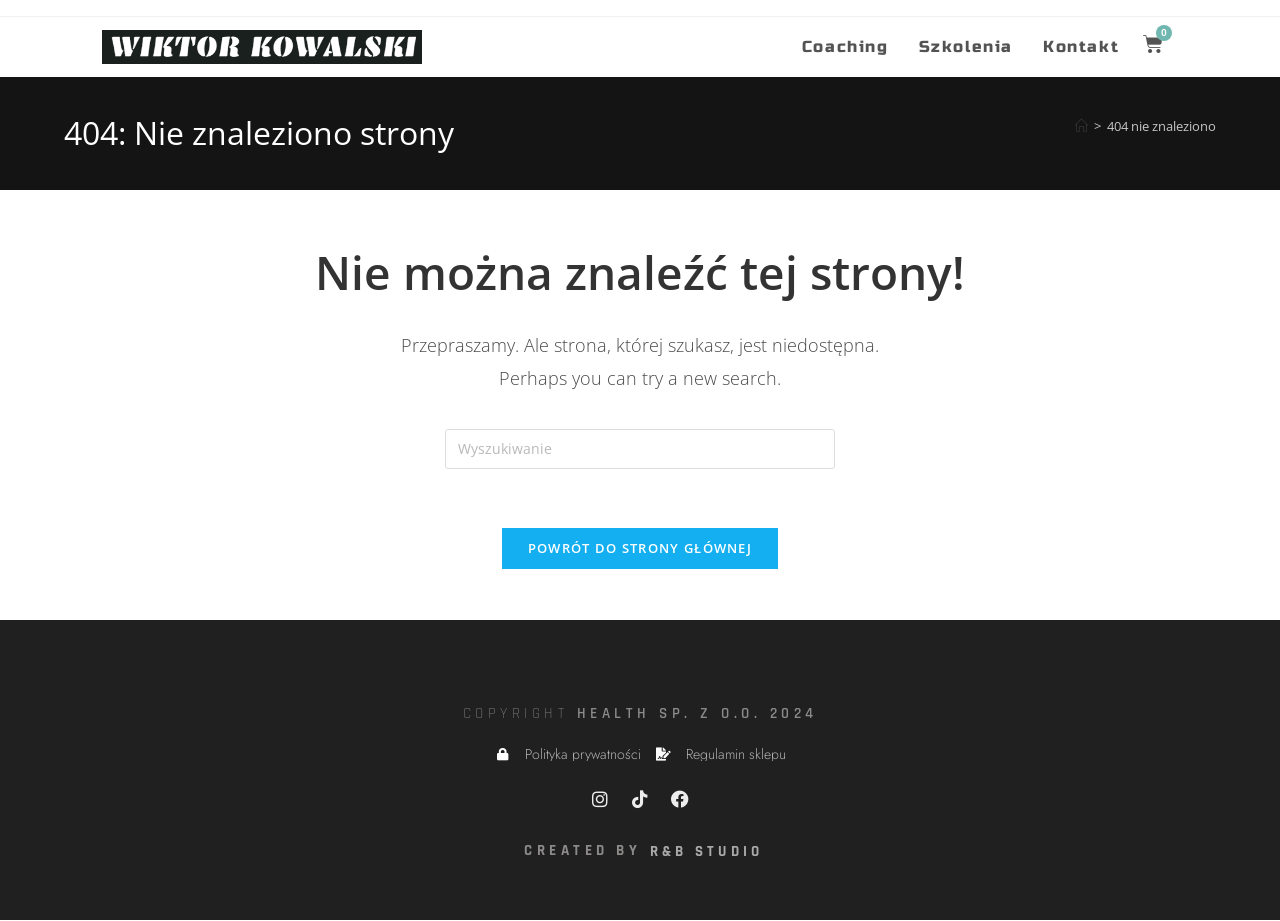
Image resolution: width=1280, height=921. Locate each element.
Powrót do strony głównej (640, 550)
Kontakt (1081, 46)
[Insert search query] (640, 449)
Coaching (845, 46)
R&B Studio (708, 853)
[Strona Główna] (1081, 126)
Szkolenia (966, 46)
